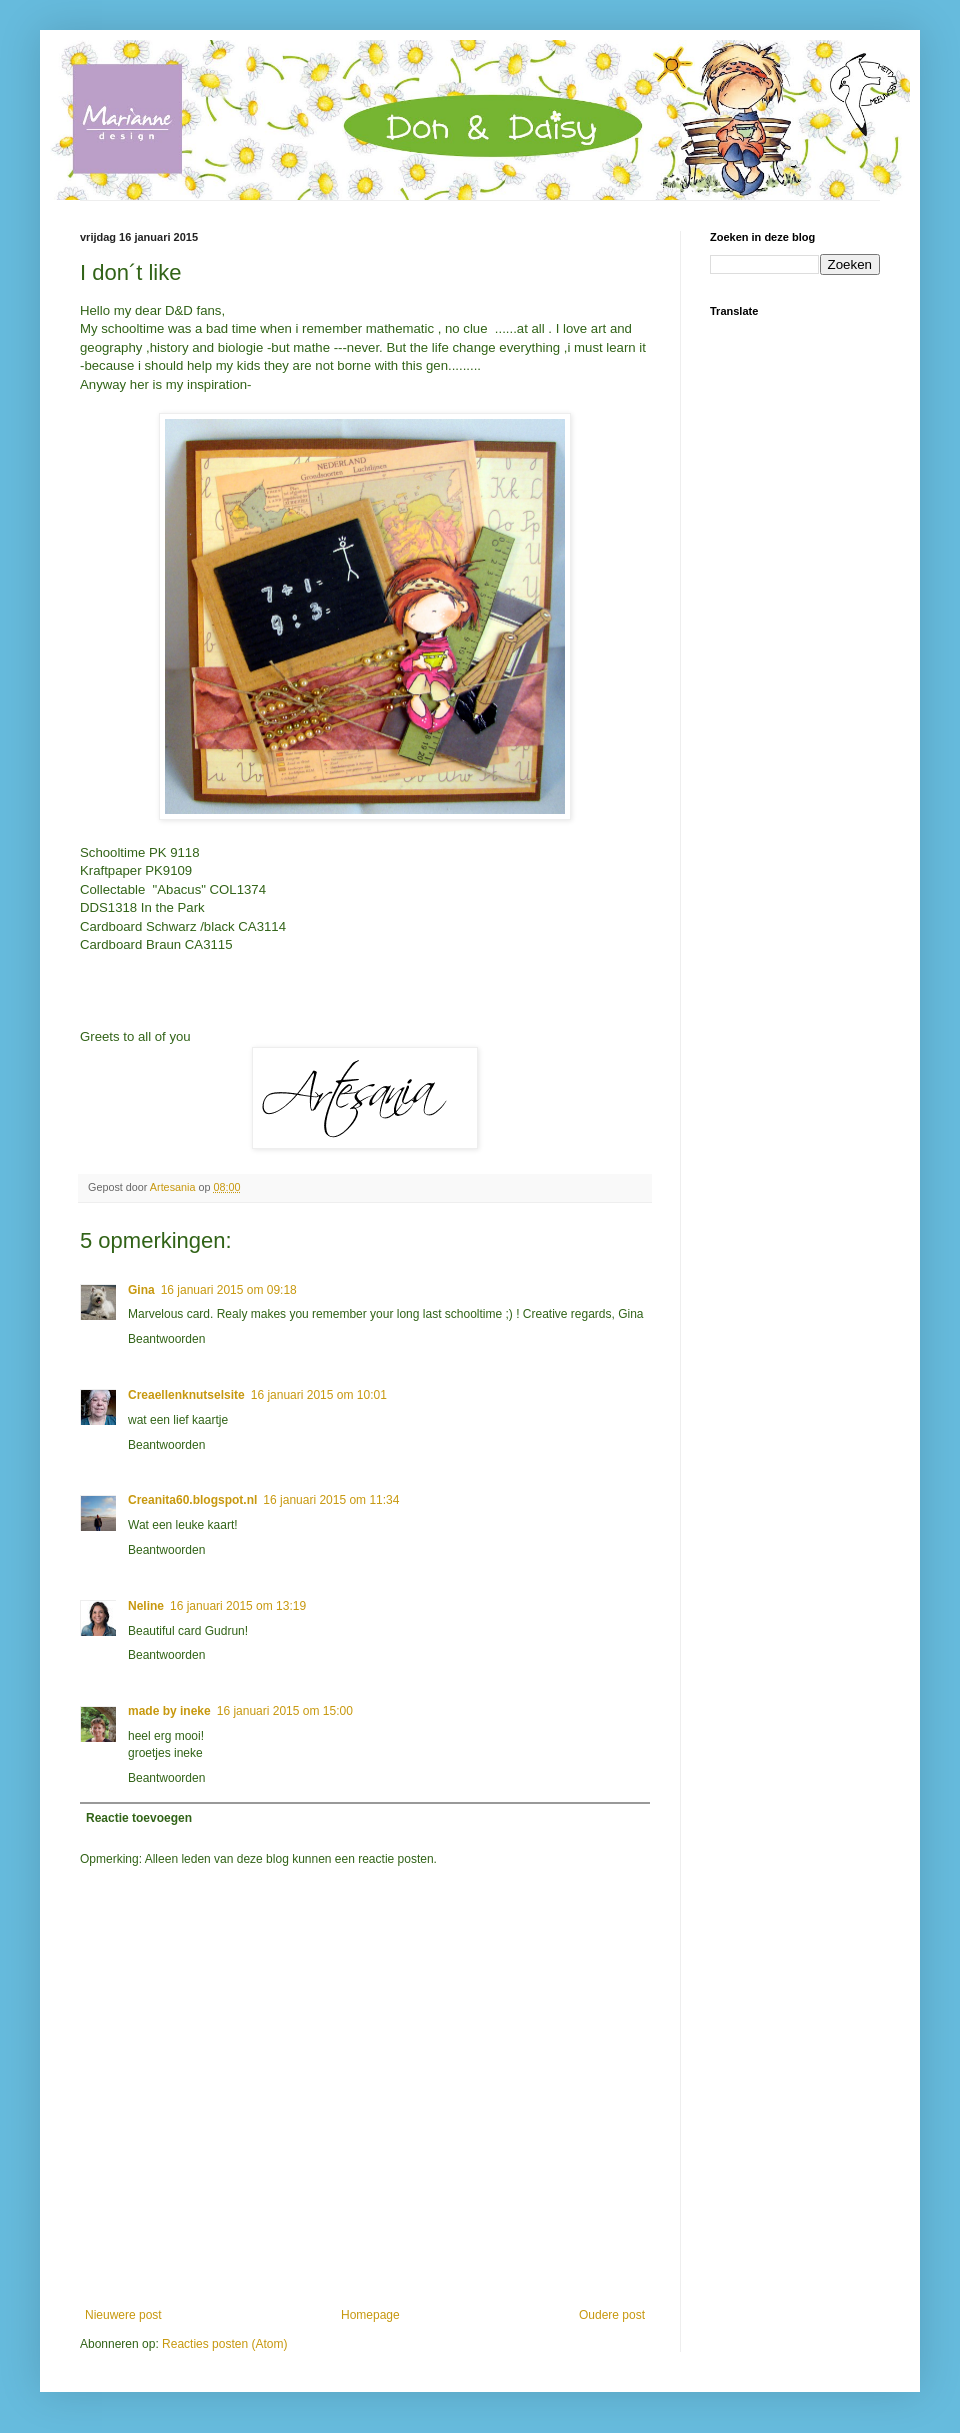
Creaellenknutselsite (186, 1395)
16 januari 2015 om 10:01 (319, 1395)
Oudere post (612, 2315)
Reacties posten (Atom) (224, 2344)
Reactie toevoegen (139, 1818)
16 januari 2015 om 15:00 (285, 1711)
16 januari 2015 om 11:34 (331, 1500)
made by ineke (169, 1711)
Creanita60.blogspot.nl (192, 1500)
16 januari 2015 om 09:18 (229, 1290)
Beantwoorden (166, 1339)
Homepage (370, 2315)
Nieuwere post (123, 2315)
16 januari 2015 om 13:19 (238, 1606)
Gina (141, 1290)
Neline (146, 1606)
